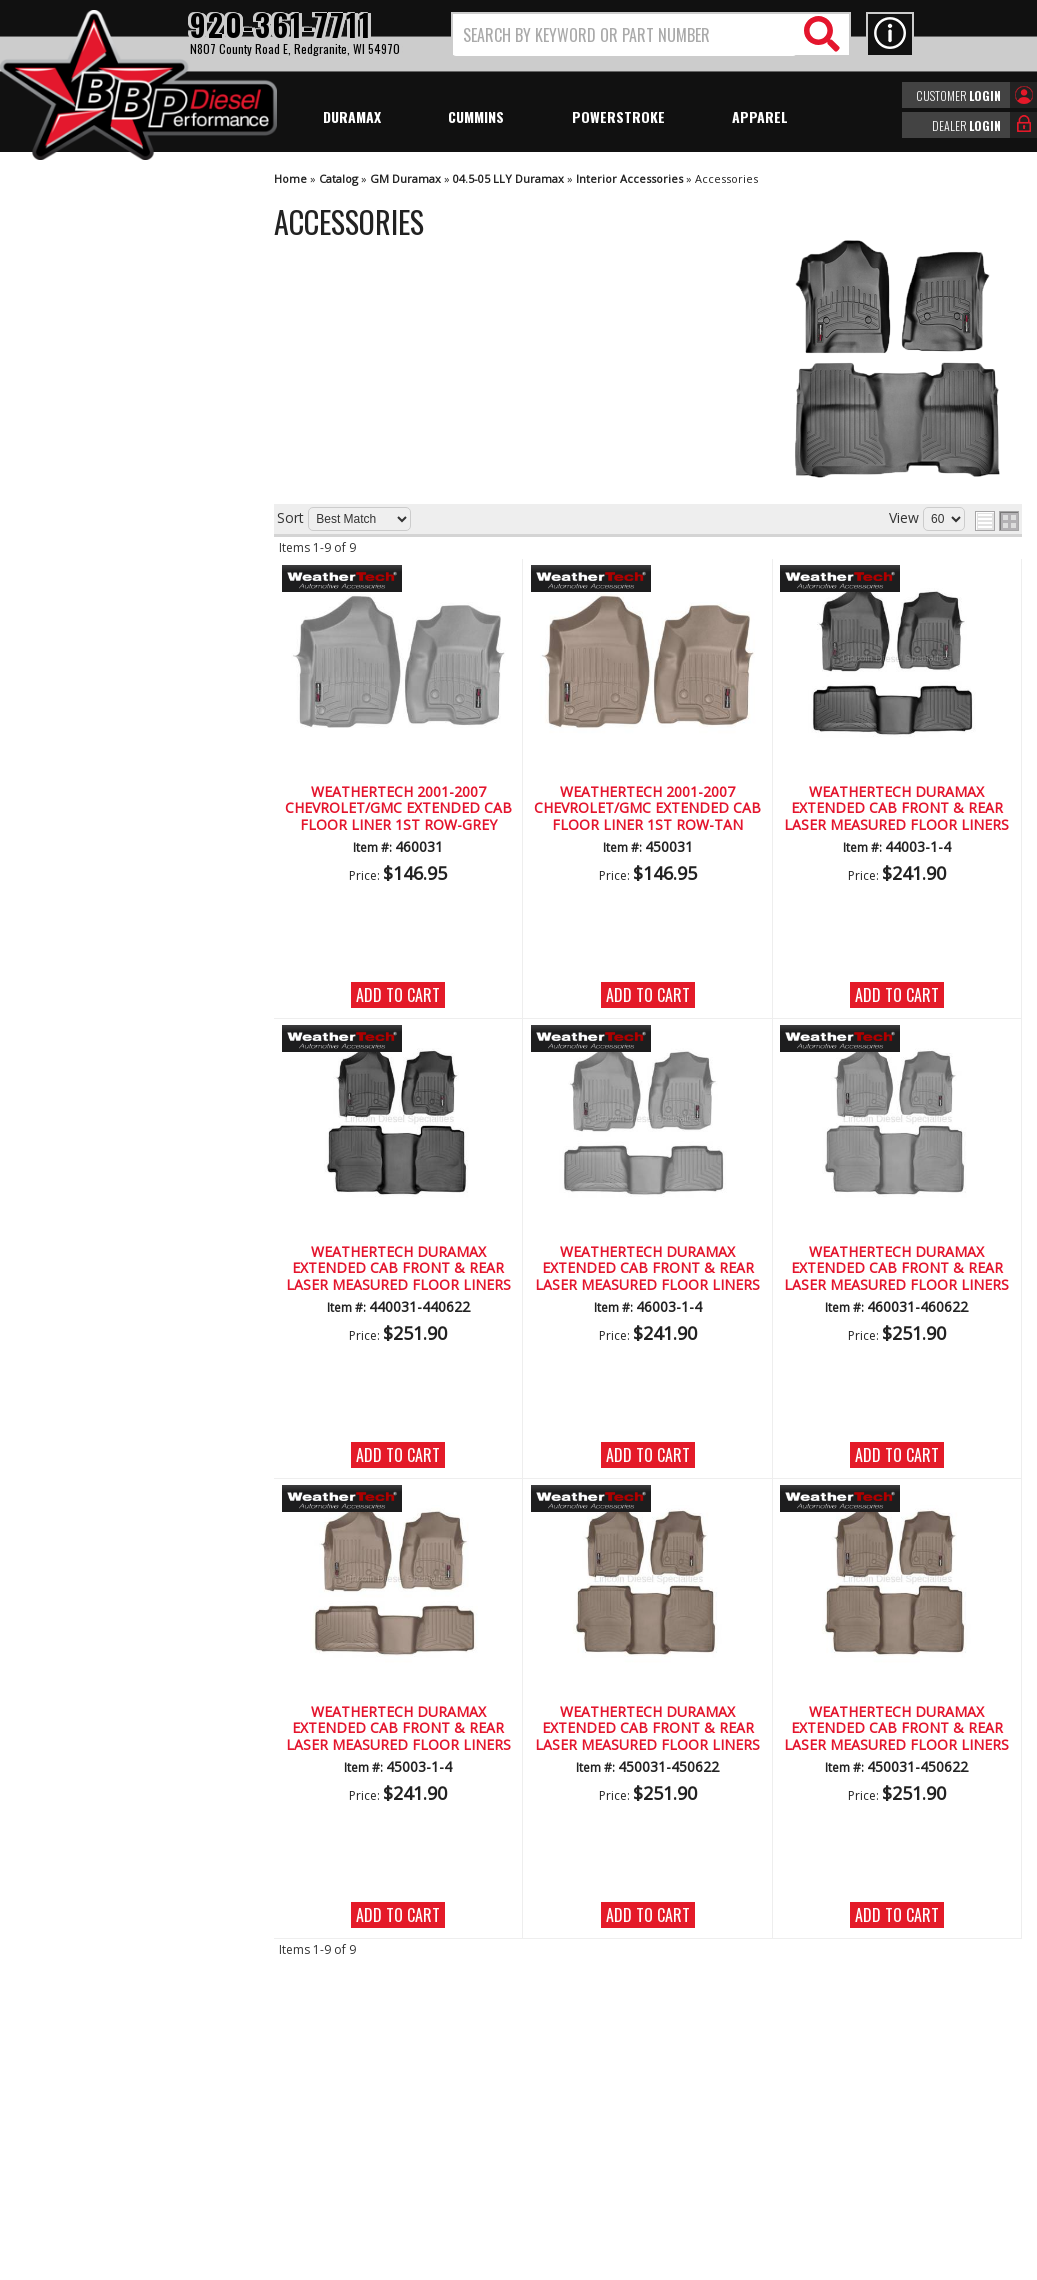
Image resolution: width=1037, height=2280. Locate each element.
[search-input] (624, 35)
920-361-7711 (100, 825)
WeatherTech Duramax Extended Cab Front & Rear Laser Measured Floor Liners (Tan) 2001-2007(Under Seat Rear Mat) (647, 1729)
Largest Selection (111, 616)
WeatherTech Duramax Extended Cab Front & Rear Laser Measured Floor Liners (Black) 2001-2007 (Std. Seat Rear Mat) (896, 809)
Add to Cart (398, 995)
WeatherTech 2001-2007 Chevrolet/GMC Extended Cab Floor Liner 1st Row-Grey (398, 809)
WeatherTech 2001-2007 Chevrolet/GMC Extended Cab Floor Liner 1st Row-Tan (647, 809)
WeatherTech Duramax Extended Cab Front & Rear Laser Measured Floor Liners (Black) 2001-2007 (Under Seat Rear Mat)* (398, 1269)
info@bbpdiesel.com (593, 2148)
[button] (651, 34)
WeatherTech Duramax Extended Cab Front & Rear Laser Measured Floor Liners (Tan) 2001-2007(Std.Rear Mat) (398, 1729)
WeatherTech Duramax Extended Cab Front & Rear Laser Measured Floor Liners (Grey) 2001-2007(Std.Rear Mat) (647, 1269)
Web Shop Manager (697, 2263)
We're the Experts (112, 558)
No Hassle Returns (115, 673)
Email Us (83, 784)
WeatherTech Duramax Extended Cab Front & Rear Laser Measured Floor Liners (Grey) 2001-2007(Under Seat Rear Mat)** (896, 1269)
